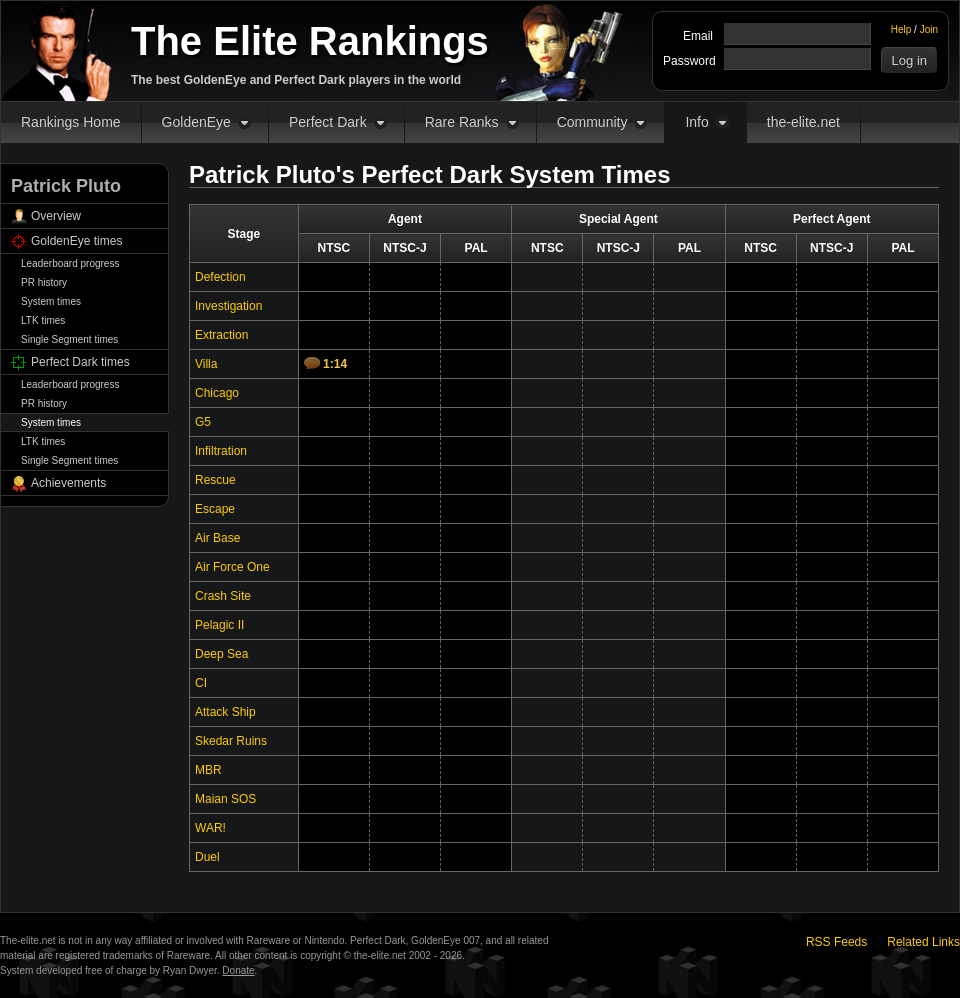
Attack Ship (225, 712)
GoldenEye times (76, 241)
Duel (207, 857)
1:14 (335, 364)
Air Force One (232, 567)
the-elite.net (803, 122)
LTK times (43, 320)
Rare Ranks (462, 122)
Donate (238, 970)
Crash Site (223, 596)
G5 (203, 422)
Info (696, 122)
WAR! (210, 828)
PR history (44, 282)
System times (51, 301)
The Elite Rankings (310, 41)
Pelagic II (219, 625)
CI (201, 683)
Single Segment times (69, 339)
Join (929, 29)
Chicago (217, 393)
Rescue (215, 480)
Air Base (217, 538)
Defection (220, 277)
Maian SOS (225, 799)
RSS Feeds (836, 942)
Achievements (68, 483)
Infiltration (221, 451)
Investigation (228, 306)
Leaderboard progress (70, 263)
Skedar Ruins (231, 741)
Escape (215, 509)
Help (901, 29)
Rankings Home (71, 122)
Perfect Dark (328, 122)
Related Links (923, 942)
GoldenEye (196, 122)
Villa (206, 364)
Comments (312, 363)
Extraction (221, 335)
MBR (208, 770)
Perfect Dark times (80, 362)
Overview (56, 216)
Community (592, 122)
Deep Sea (221, 654)
